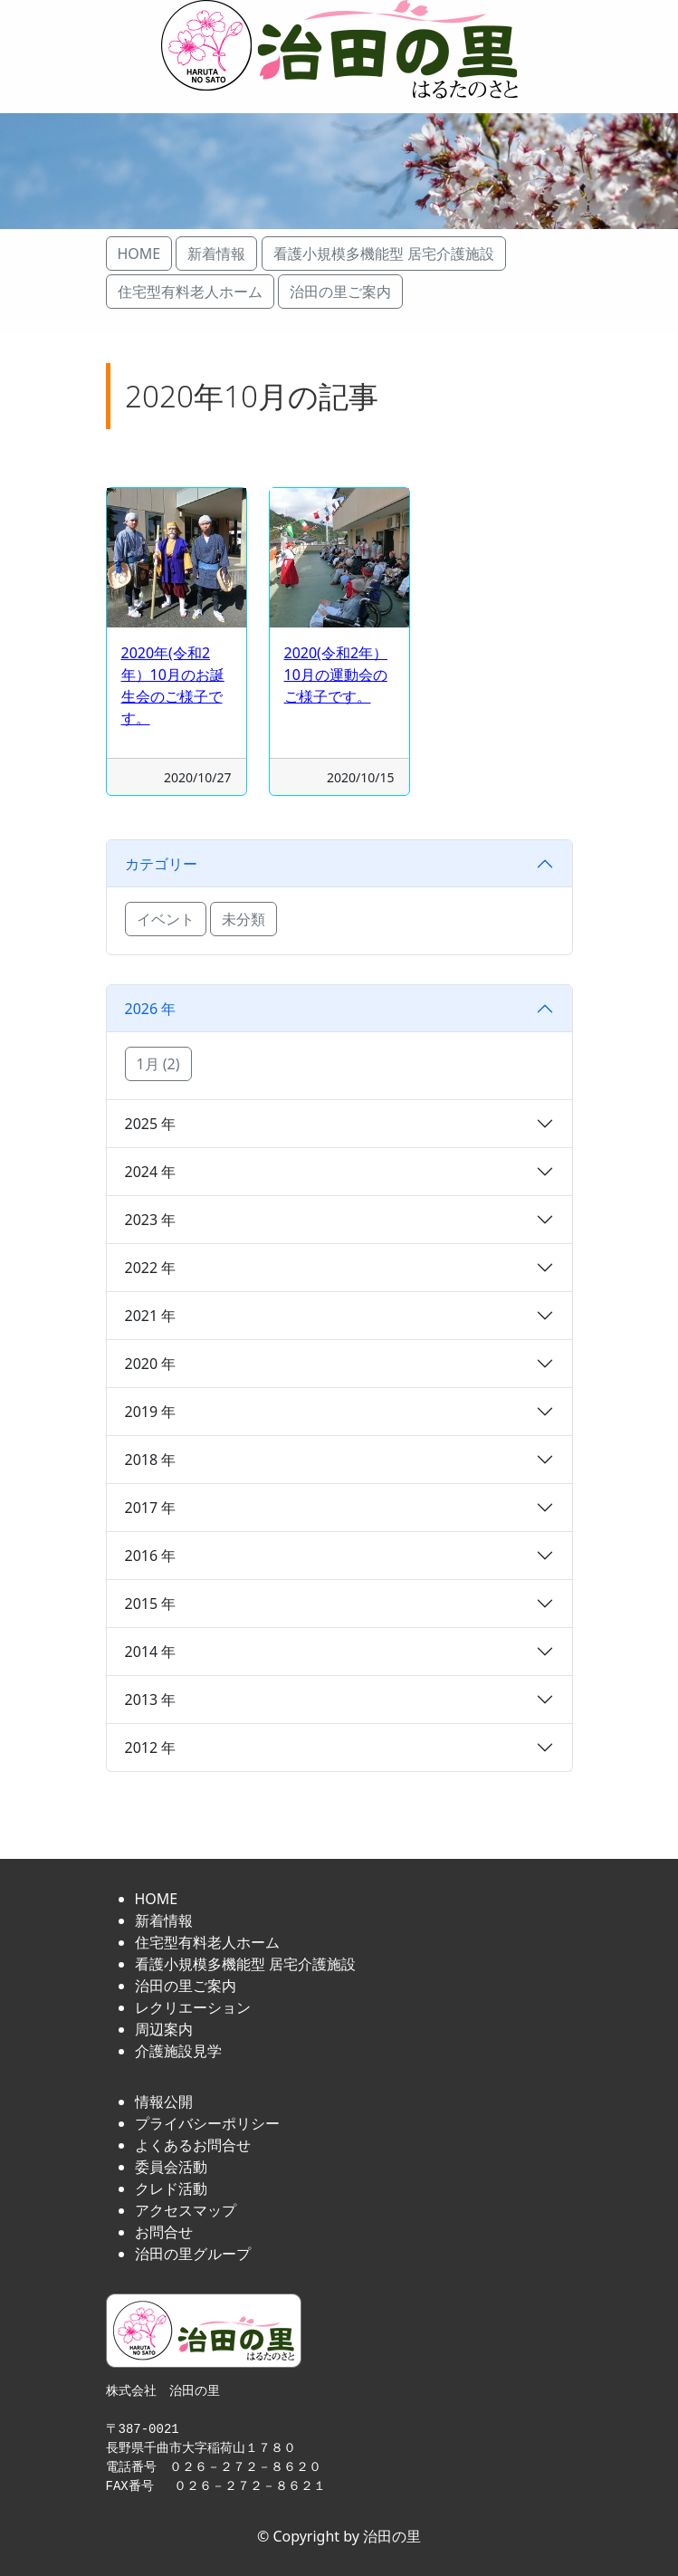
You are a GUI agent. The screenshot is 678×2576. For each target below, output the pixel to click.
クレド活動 (171, 2188)
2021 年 (151, 1316)
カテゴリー (161, 864)
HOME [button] (139, 253)
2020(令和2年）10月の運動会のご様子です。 (336, 674)
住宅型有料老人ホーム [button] (190, 292)
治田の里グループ (193, 2254)
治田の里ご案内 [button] (340, 292)
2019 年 (151, 1412)
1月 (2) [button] (158, 1064)
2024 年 (151, 1172)
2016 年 (151, 1556)
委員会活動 (171, 2167)
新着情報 (164, 1920)
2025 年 (151, 1124)
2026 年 (151, 1009)
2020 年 (151, 1364)
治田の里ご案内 (185, 1986)
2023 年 (151, 1220)
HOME (156, 1899)
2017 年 (151, 1508)
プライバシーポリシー (207, 2123)
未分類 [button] (243, 919)
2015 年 (151, 1604)
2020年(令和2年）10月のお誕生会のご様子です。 (172, 685)
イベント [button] (166, 919)
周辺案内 (164, 2029)
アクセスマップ (185, 2210)
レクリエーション (193, 2007)
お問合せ (164, 2232)
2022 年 (151, 1268)
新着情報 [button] (216, 253)
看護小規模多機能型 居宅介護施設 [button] (383, 253)
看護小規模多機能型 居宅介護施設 (245, 1964)
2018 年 (151, 1460)
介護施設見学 (178, 2051)
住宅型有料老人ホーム (207, 1942)
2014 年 (151, 1651)
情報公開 (164, 2102)
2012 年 (151, 1747)
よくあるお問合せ (193, 2145)
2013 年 (151, 1699)
